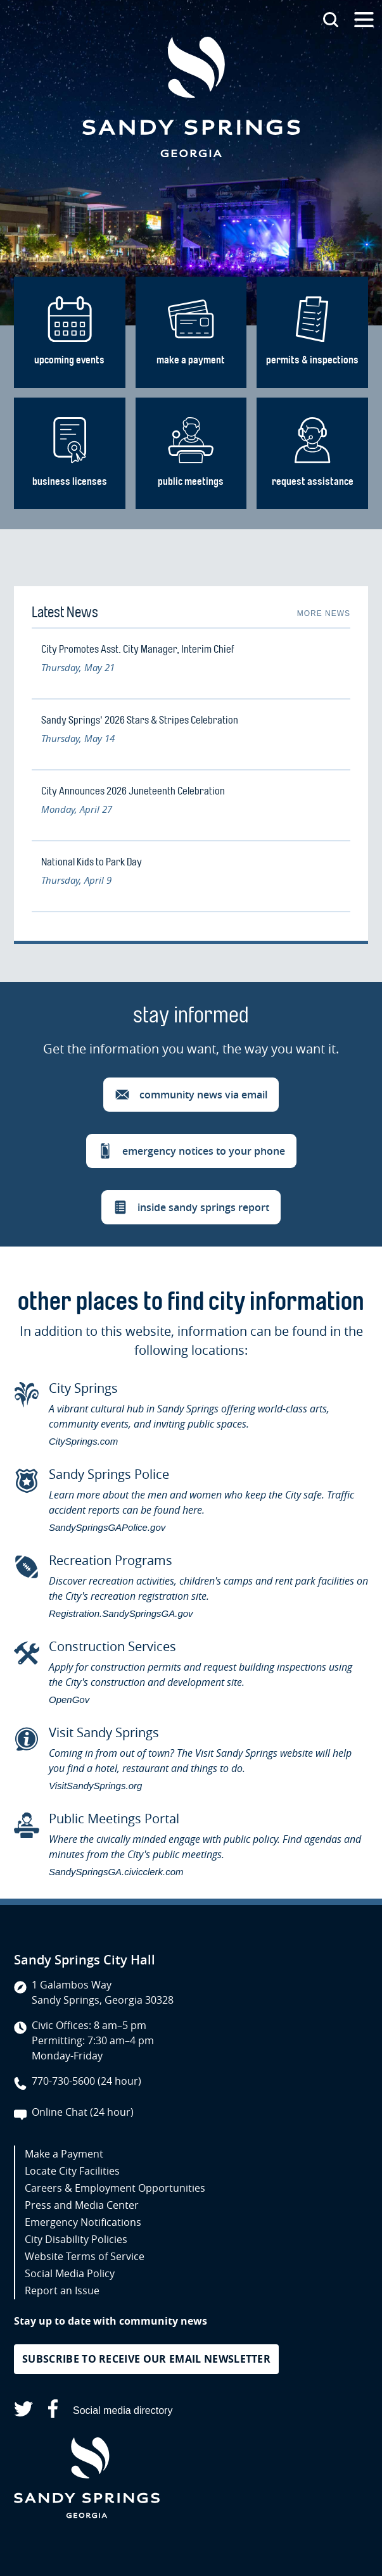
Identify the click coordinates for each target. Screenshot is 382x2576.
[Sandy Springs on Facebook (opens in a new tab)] (53, 2411)
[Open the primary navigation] (364, 20)
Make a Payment (64, 2154)
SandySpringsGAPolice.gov (107, 1527)
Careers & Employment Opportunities (115, 2188)
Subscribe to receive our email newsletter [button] (146, 2359)
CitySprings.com (83, 1441)
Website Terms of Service (84, 2256)
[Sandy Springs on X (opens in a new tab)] (23, 2411)
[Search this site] (330, 20)
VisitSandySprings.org (95, 1785)
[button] (191, 1095)
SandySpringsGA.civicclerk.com (116, 1871)
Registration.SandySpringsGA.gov (121, 1613)
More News (323, 613)
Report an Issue (62, 2290)
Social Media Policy (70, 2273)
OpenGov (69, 1699)
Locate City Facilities (72, 2171)
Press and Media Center (82, 2205)
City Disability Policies (76, 2239)
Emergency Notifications (83, 2222)
